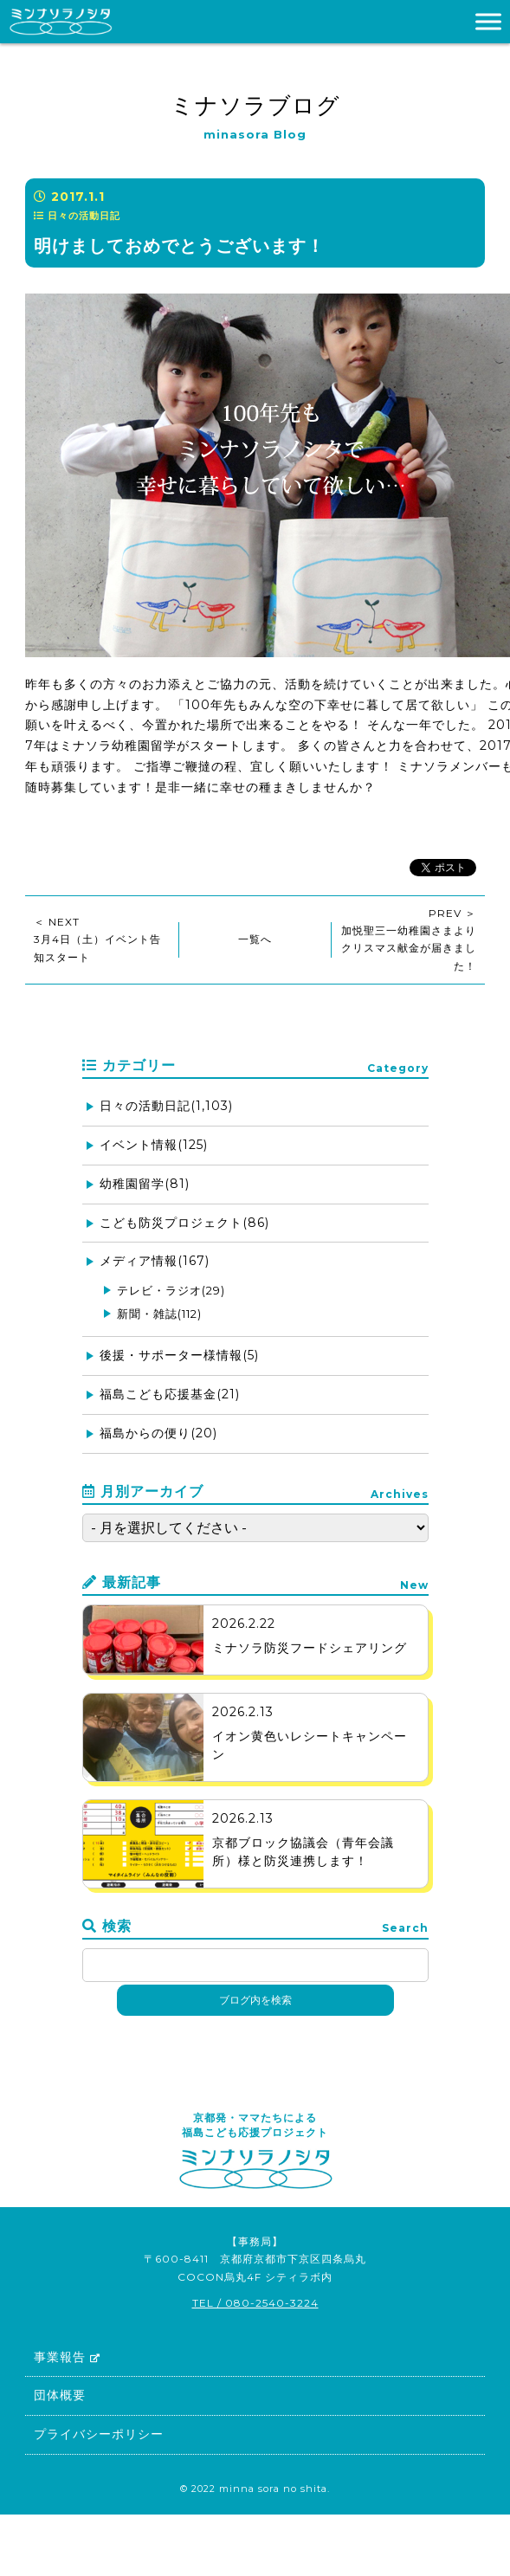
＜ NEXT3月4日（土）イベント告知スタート (97, 939)
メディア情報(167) (155, 1261)
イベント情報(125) (154, 1144)
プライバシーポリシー (99, 2434)
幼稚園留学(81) (145, 1183)
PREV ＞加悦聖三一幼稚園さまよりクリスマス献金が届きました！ (408, 939)
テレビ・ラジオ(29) (171, 1290)
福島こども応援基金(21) (170, 1394)
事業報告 (67, 2357)
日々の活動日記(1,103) (166, 1106)
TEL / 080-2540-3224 (255, 2302)
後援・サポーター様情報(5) (179, 1355)
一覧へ (255, 939)
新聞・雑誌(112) (159, 1313)
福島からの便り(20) (158, 1433)
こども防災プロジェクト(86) (184, 1222)
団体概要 (60, 2395)
